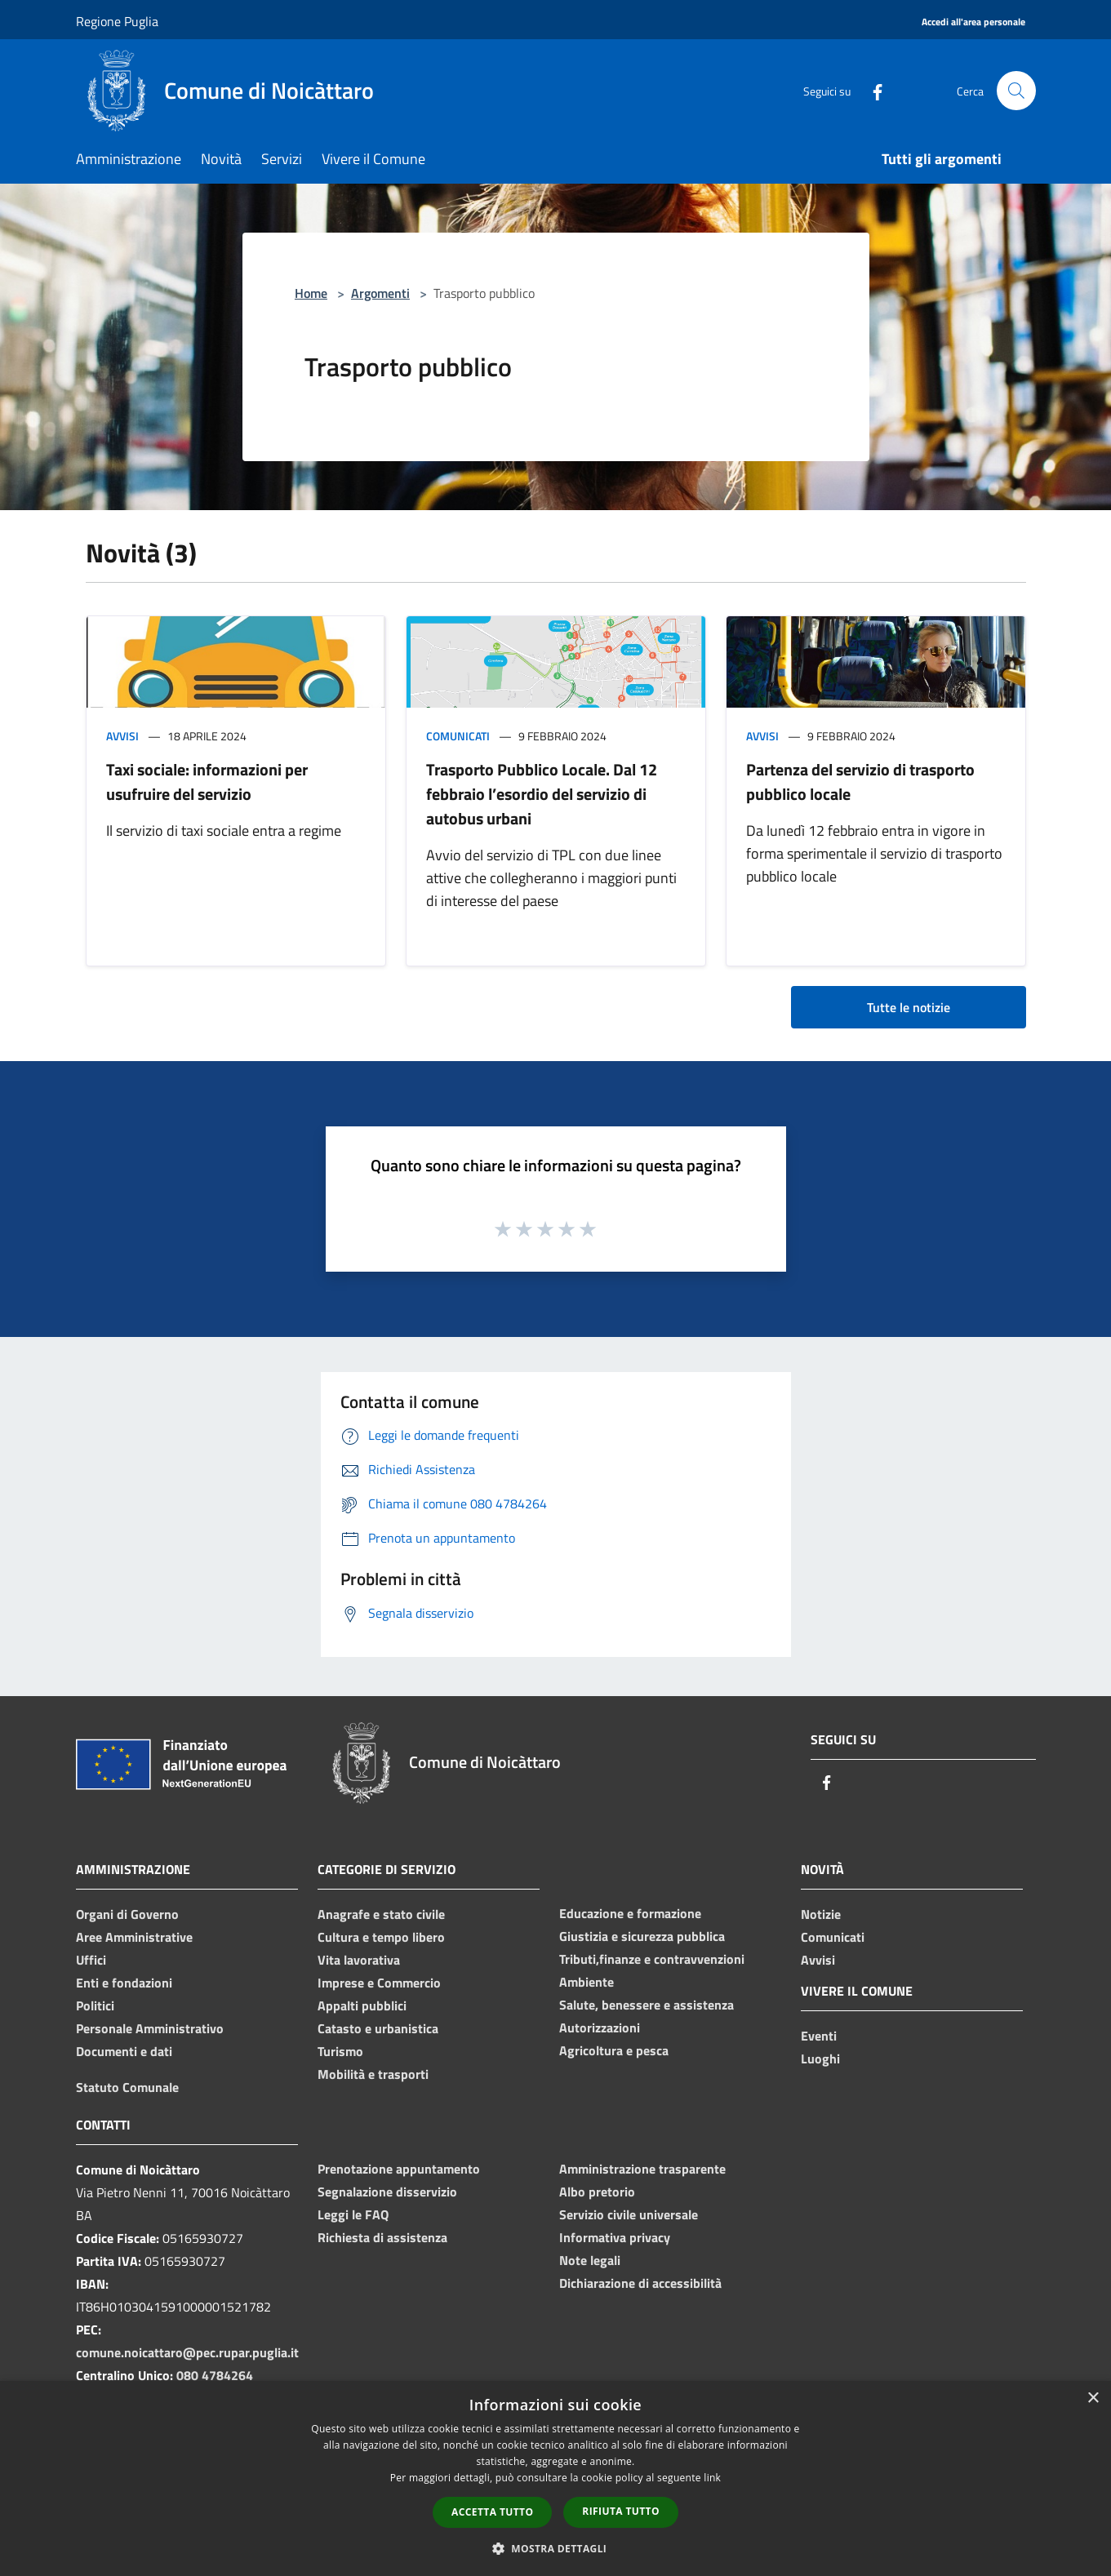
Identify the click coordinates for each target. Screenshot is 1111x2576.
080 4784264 (214, 2375)
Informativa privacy (614, 2237)
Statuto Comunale (127, 2087)
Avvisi (122, 735)
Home (311, 293)
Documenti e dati (124, 2051)
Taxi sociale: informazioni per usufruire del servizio (207, 781)
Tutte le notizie (908, 1007)
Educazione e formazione (630, 1913)
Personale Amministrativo (150, 2028)
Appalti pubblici (362, 2005)
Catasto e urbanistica (378, 2028)
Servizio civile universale (628, 2214)
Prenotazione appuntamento (399, 2168)
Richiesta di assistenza (382, 2237)
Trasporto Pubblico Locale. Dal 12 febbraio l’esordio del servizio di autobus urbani (541, 794)
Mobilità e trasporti (373, 2074)
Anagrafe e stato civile (381, 1914)
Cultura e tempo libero (381, 1937)
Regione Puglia (117, 21)
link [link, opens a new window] (712, 2478)
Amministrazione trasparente (642, 2168)
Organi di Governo (127, 1914)
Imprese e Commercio (379, 1982)
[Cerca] (1016, 90)
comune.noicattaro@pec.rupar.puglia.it (187, 2352)
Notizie (821, 1914)
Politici (95, 2005)
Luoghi (820, 2058)
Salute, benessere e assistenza (646, 2004)
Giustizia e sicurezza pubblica (642, 1936)
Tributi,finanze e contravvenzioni (651, 1959)
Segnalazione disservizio (387, 2191)
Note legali (589, 2260)
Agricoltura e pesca (614, 2050)
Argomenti (380, 293)
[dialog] (555, 2478)
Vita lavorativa (359, 1960)
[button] (555, 2548)
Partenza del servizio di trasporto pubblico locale (860, 781)
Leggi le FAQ (353, 2214)
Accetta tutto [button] (492, 2512)
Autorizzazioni (599, 2027)
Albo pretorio (597, 2191)
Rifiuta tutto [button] (621, 2511)
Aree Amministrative (134, 1937)
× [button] (1093, 2398)
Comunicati (458, 735)
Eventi (819, 2035)
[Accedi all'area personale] (973, 22)
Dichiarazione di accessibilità (640, 2283)
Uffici (91, 1960)
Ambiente (586, 1982)
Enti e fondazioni (124, 1982)
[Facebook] (871, 90)
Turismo (340, 2051)
